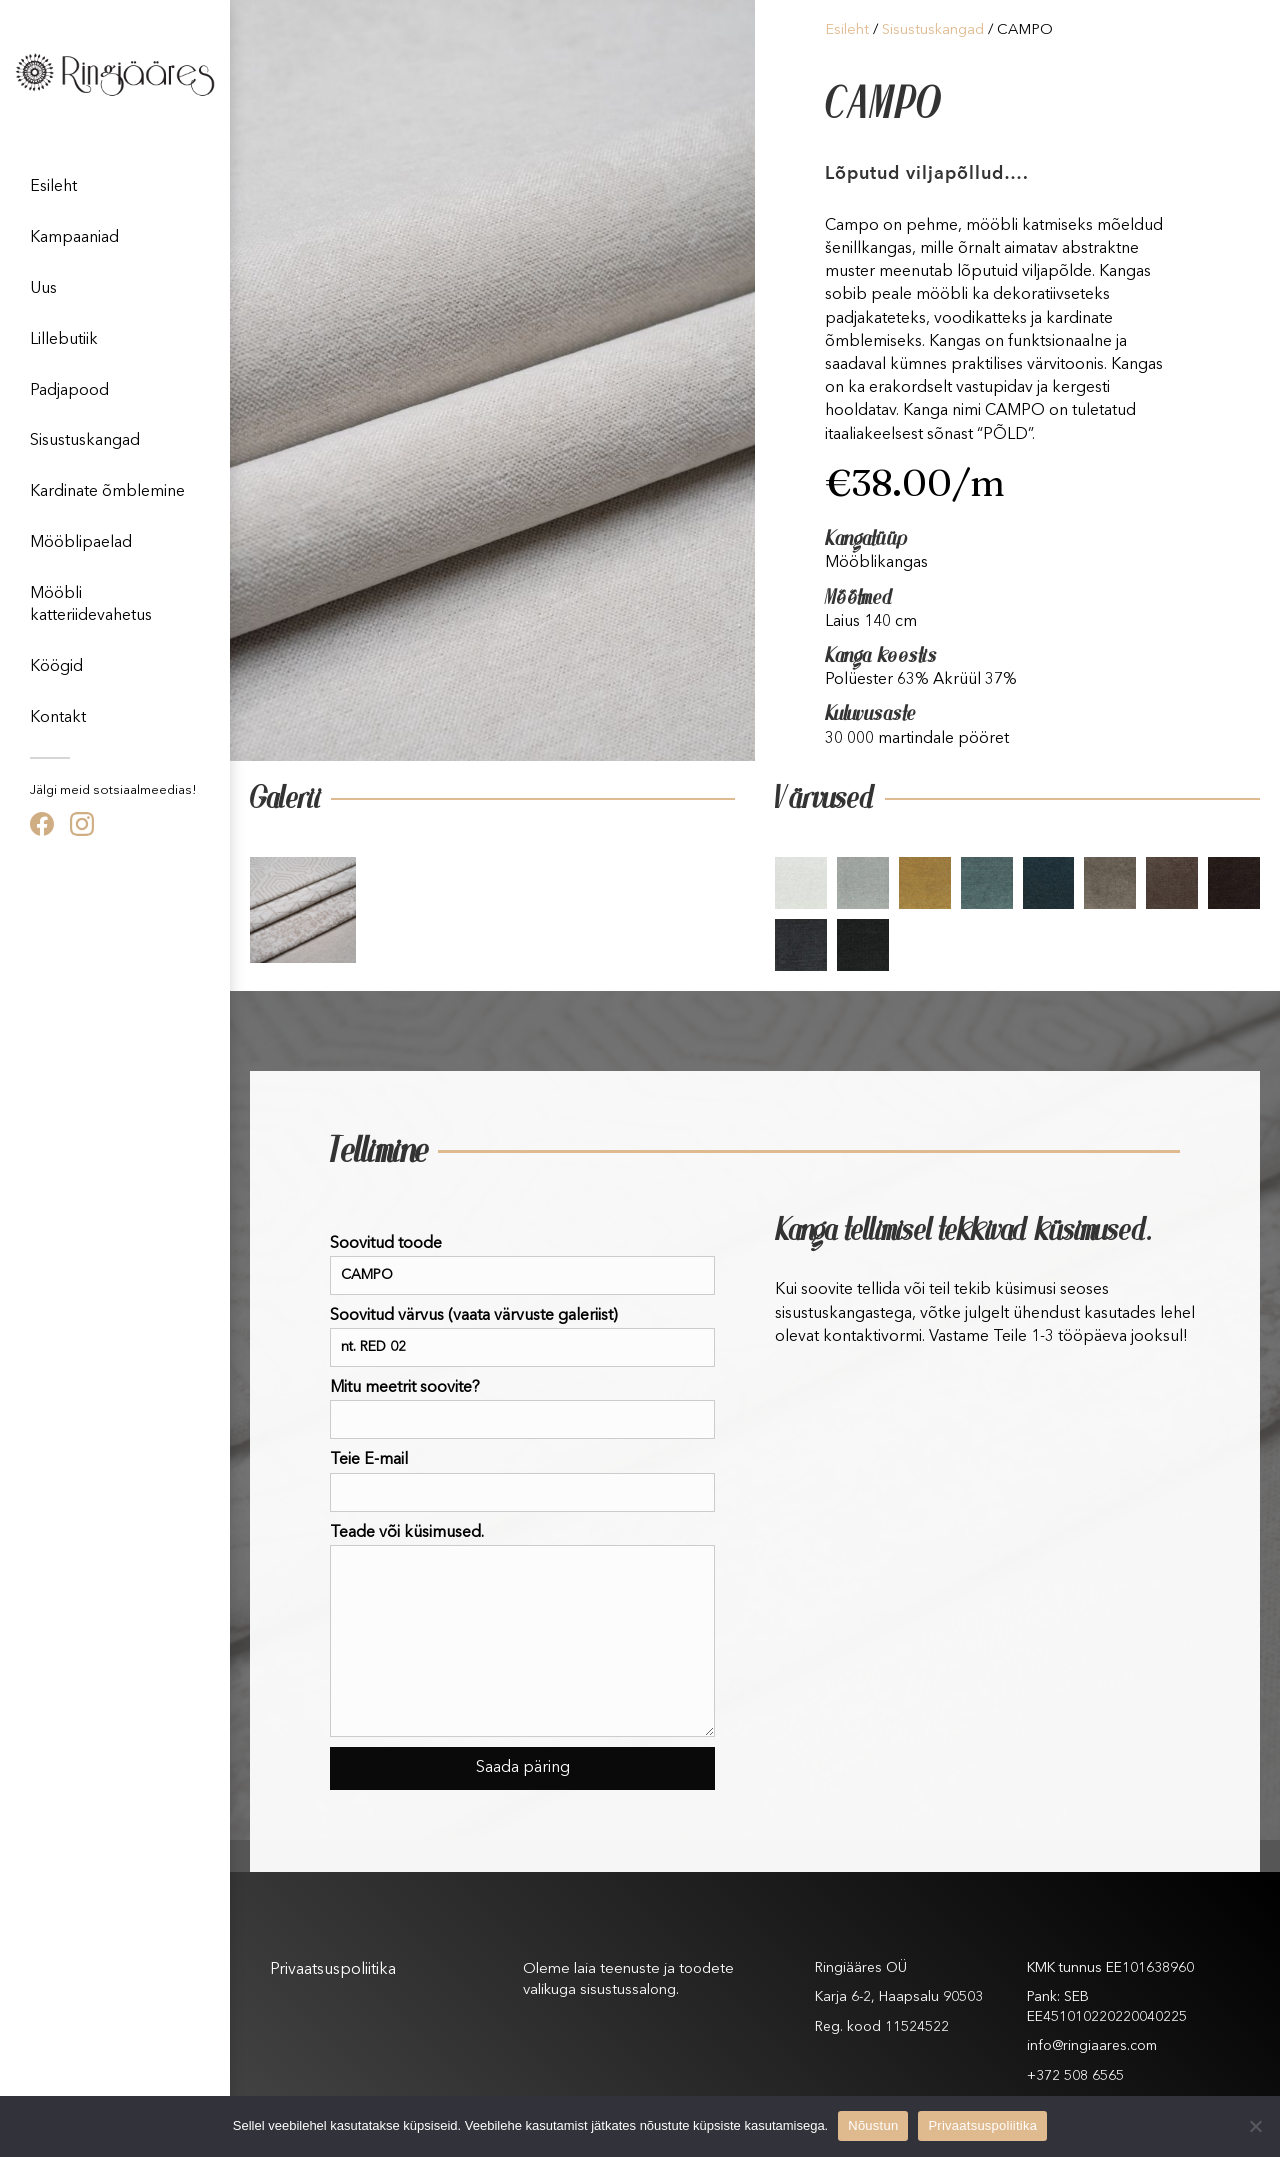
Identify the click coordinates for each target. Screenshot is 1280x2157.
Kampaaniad (74, 238)
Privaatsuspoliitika (333, 1970)
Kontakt (58, 718)
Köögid (56, 667)
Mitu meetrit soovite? (522, 1409)
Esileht (53, 187)
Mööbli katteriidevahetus (91, 605)
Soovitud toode (522, 1265)
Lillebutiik (64, 340)
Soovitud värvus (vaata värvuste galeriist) (522, 1337)
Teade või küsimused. (522, 1631)
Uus (43, 289)
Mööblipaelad (81, 543)
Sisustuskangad (85, 441)
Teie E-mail (522, 1481)
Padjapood (69, 391)
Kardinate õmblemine (107, 492)
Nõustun (873, 2125)
